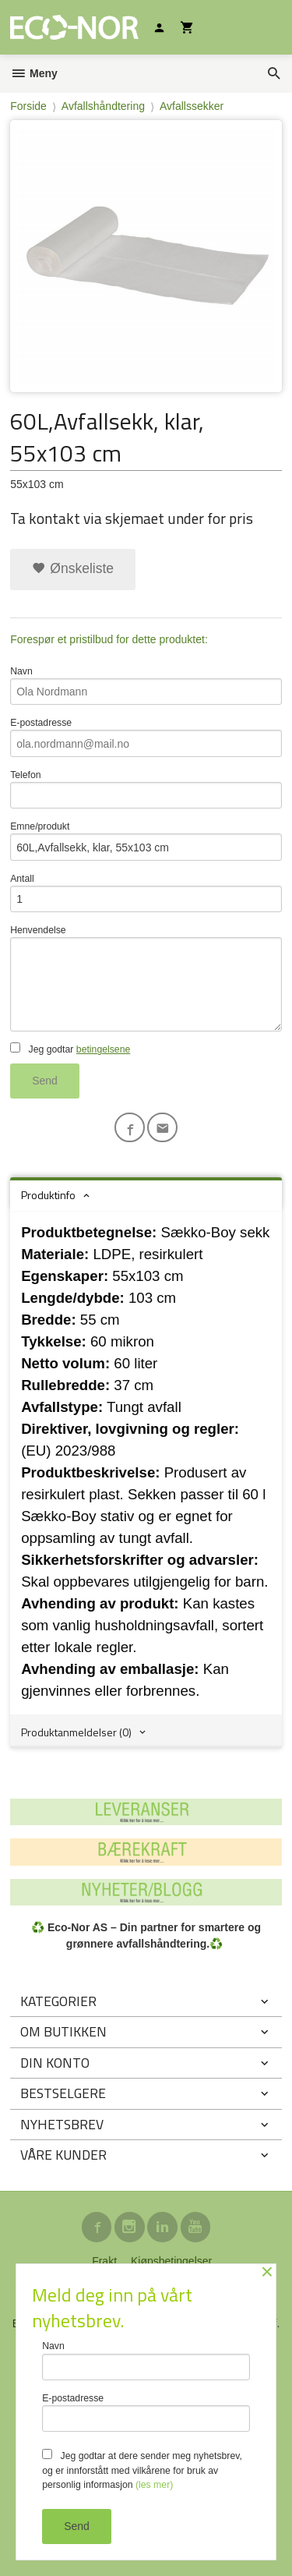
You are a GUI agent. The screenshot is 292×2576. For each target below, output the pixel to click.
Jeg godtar (70, 1048)
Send (45, 1080)
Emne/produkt (146, 841)
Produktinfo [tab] (48, 1195)
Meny (34, 73)
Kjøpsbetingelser (171, 2261)
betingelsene (103, 1049)
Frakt (104, 2261)
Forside (28, 106)
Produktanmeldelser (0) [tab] (76, 1732)
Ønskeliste (73, 568)
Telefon (146, 789)
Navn (146, 686)
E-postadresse (146, 737)
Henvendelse (146, 978)
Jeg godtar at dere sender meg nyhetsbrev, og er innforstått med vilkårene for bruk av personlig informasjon (142, 2469)
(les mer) (154, 2484)
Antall (146, 893)
